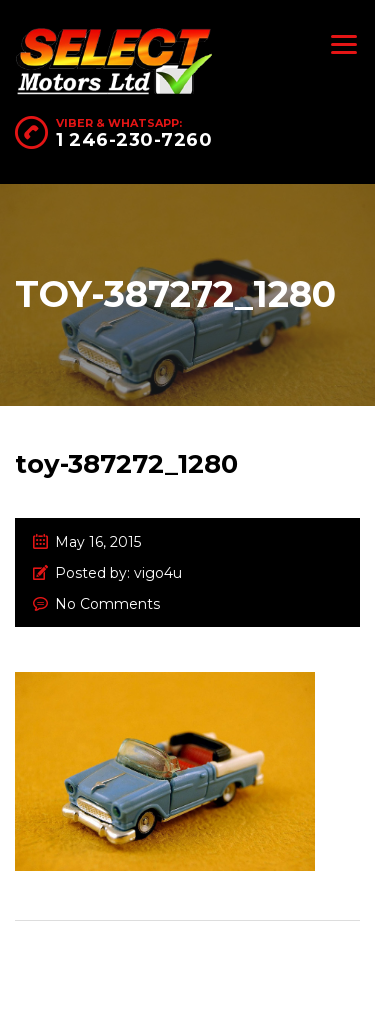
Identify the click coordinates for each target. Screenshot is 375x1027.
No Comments (107, 604)
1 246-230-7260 (134, 140)
